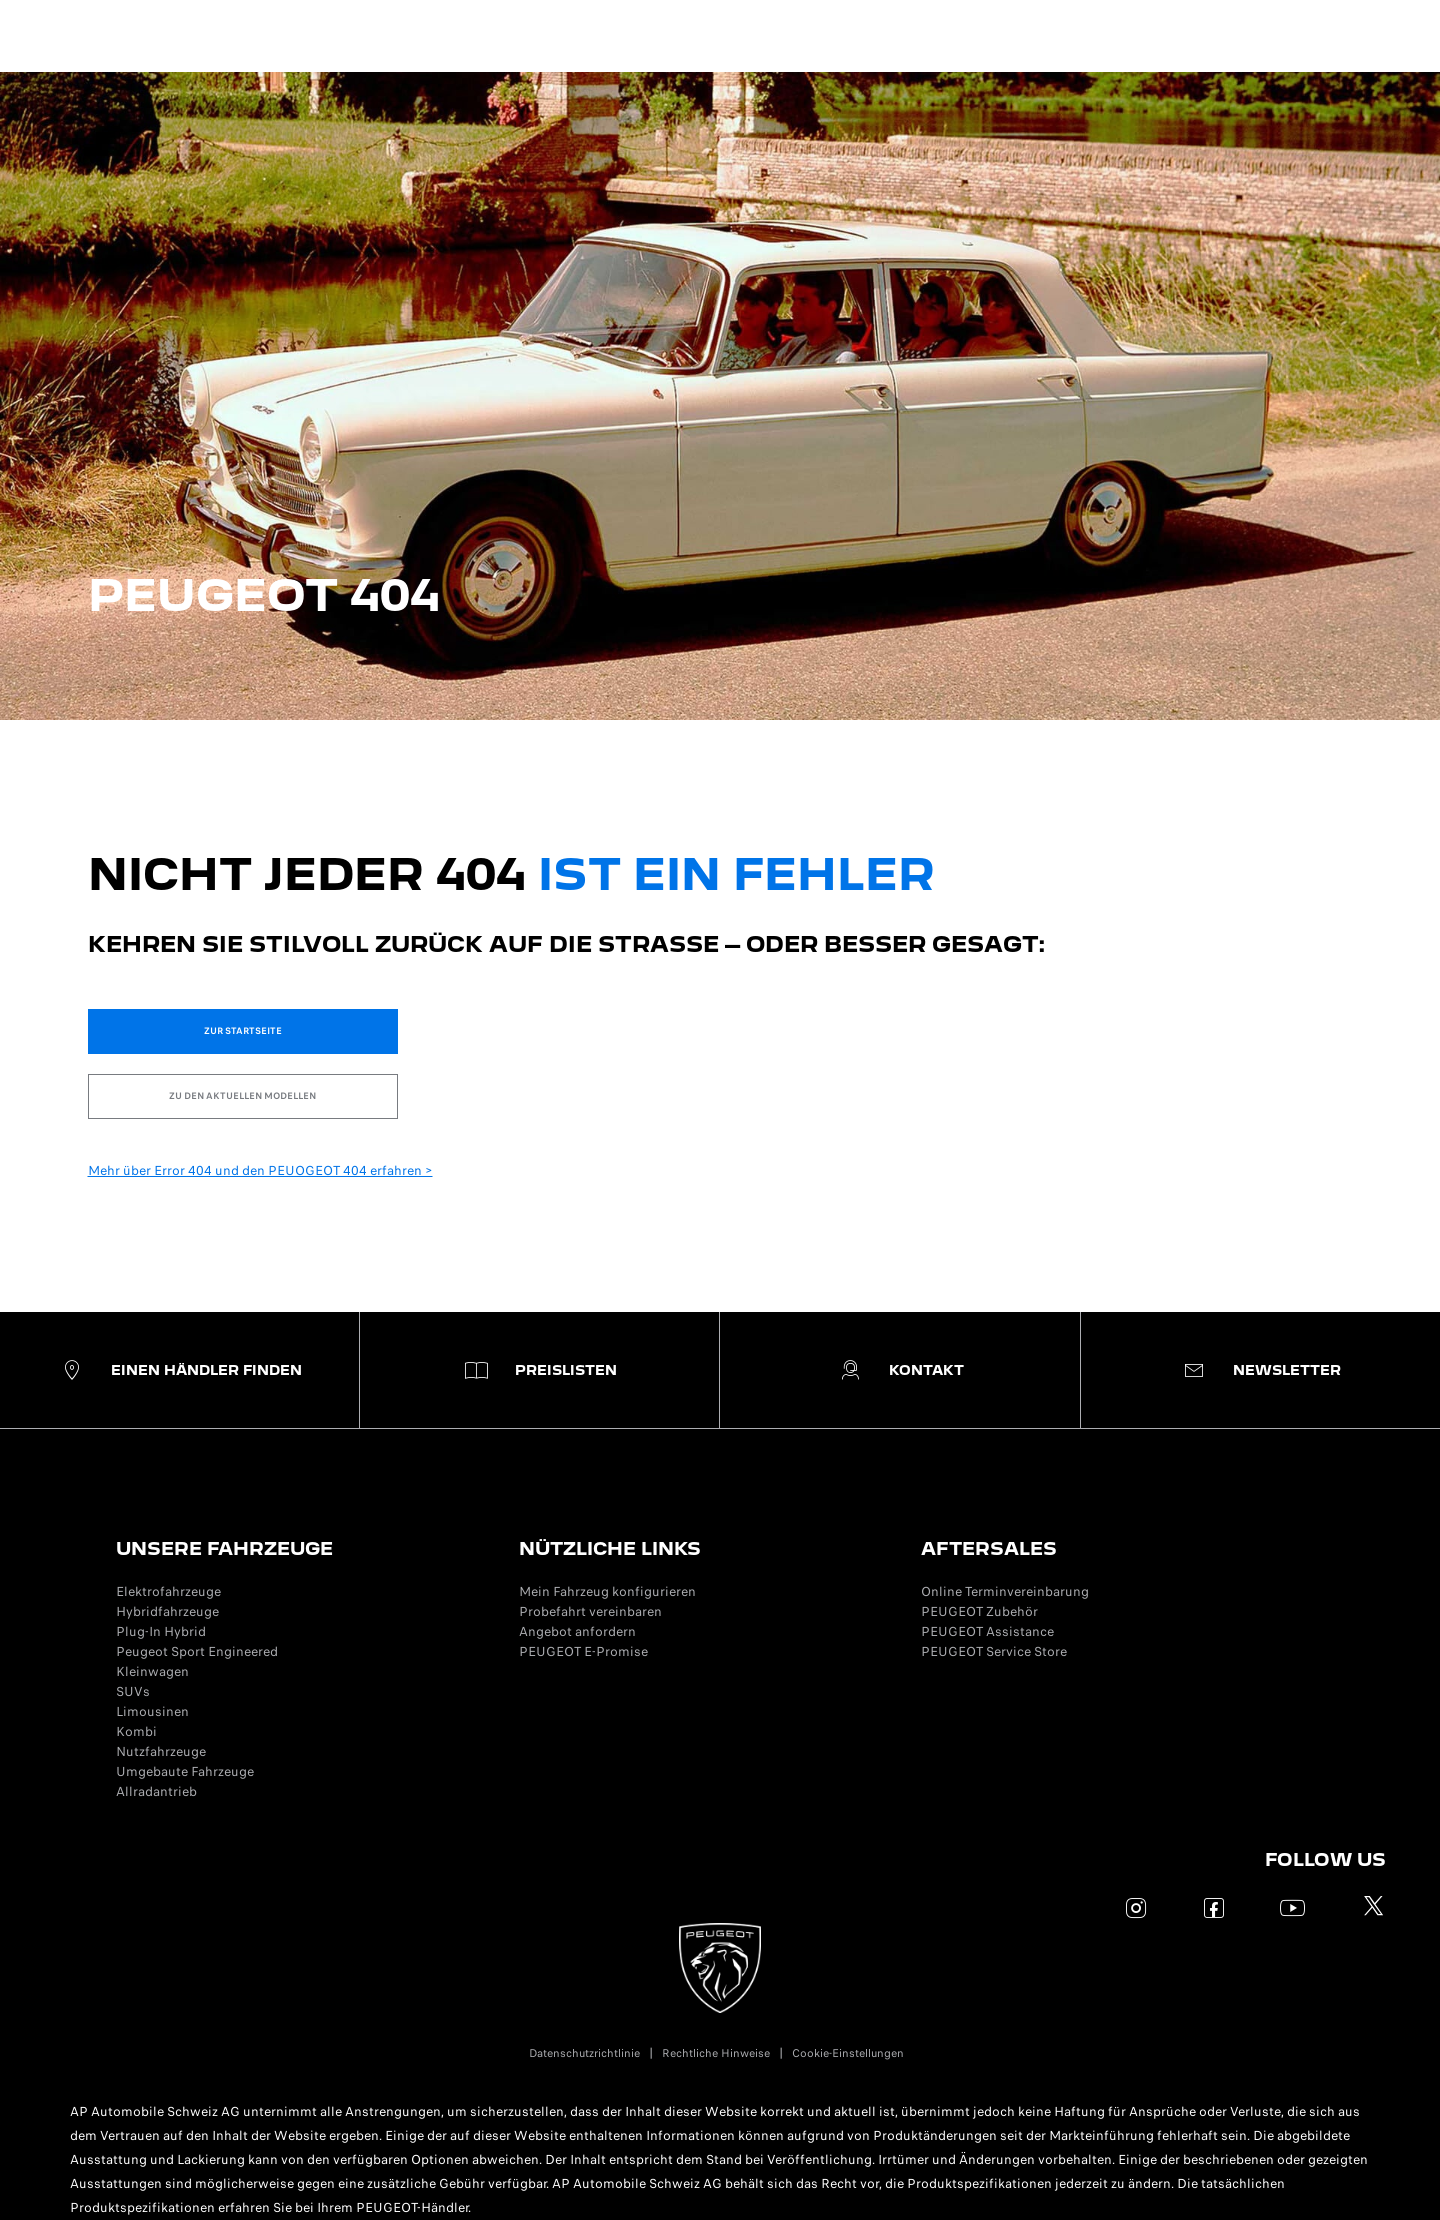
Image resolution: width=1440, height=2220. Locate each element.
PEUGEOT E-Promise (583, 1651)
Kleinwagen (152, 1671)
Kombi (136, 1731)
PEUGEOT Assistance (987, 1631)
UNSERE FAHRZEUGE (224, 1548)
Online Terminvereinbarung (1005, 1591)
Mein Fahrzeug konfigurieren (607, 1591)
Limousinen (152, 1711)
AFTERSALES (989, 1548)
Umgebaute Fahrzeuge (185, 1771)
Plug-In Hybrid (161, 1631)
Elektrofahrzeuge (168, 1591)
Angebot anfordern (577, 1631)
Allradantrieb (156, 1791)
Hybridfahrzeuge (167, 1611)
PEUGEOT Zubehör (979, 1611)
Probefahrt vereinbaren (590, 1611)
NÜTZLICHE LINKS (610, 1548)
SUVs (133, 1691)
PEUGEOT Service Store (994, 1651)
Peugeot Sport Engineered (197, 1651)
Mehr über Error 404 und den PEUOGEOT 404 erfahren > (260, 1170)
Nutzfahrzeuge (161, 1751)
